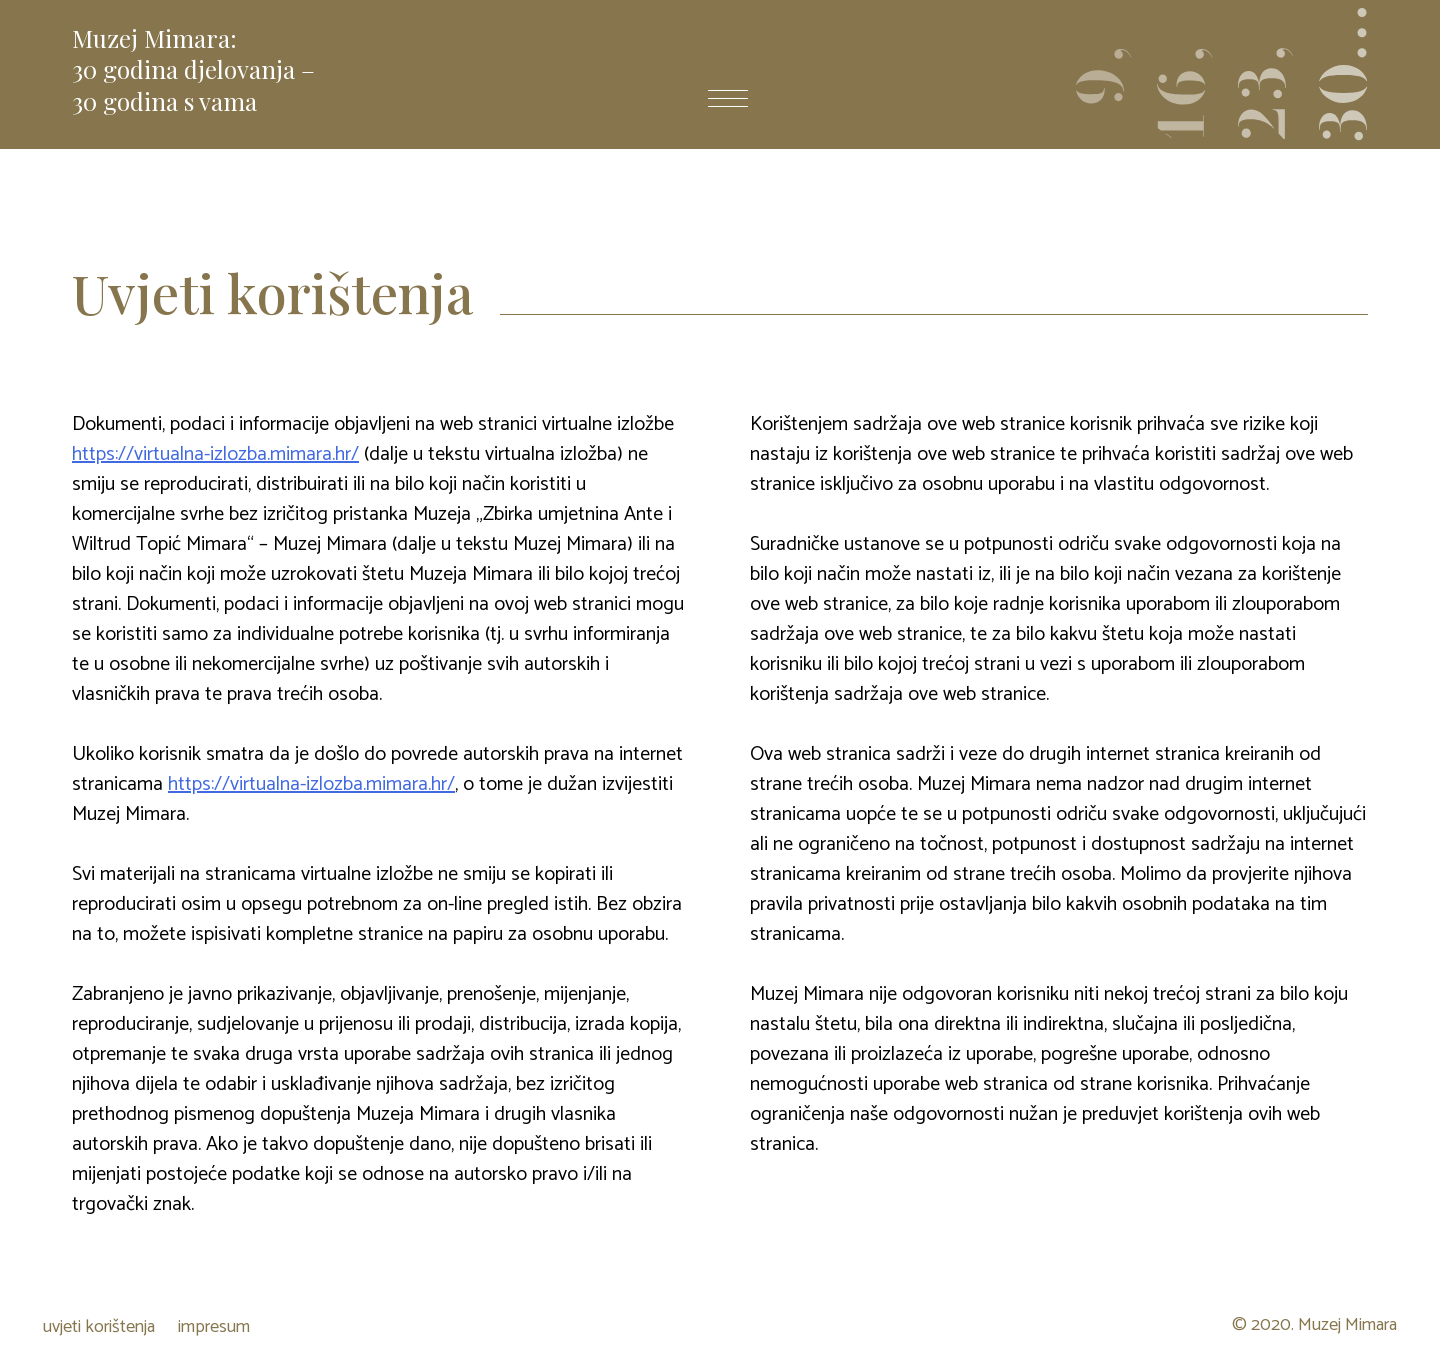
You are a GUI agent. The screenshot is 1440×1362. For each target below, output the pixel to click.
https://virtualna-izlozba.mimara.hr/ (215, 454)
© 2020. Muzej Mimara (1314, 1326)
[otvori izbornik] (728, 101)
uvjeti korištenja (99, 1327)
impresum (214, 1327)
